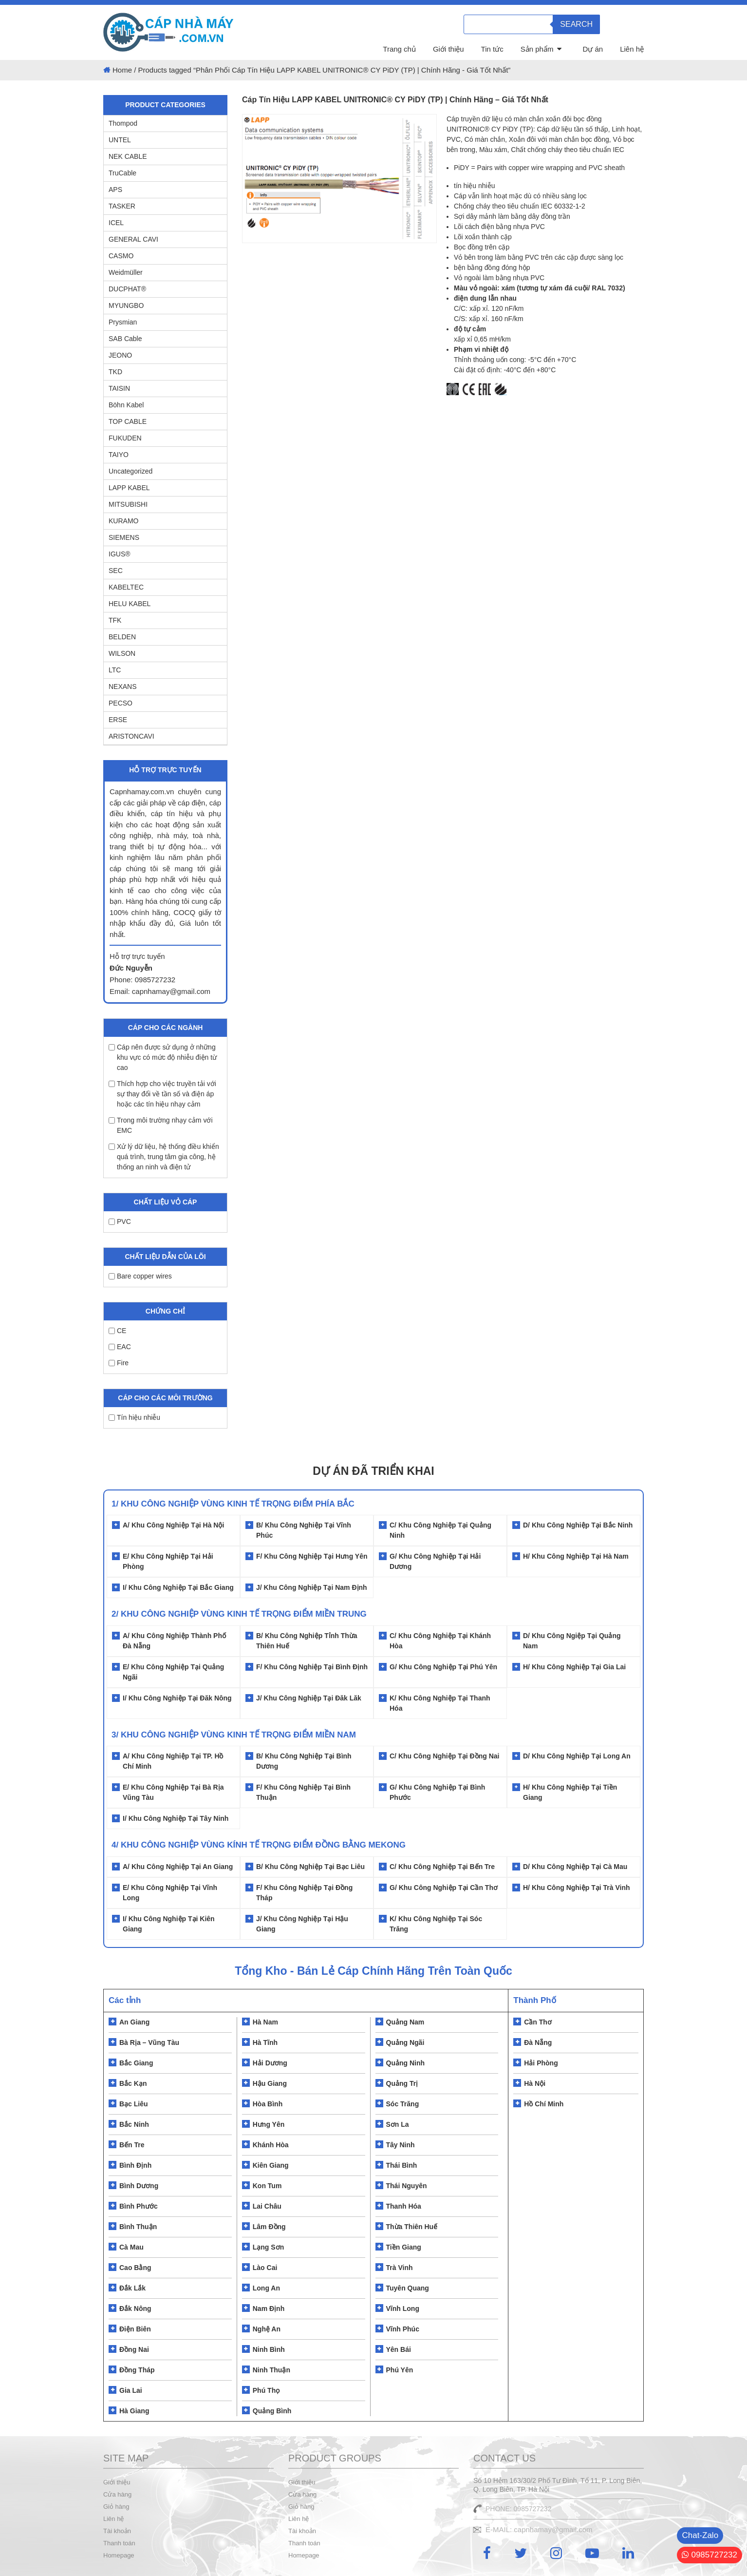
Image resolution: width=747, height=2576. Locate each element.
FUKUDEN (125, 438)
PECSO (120, 703)
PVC (120, 1221)
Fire (119, 1363)
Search (576, 24)
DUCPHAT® (127, 289)
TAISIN (119, 388)
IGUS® (120, 554)
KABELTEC (126, 587)
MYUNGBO (126, 305)
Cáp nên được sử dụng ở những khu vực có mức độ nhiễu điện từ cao (163, 1057)
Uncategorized (130, 471)
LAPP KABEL (129, 488)
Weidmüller (126, 272)
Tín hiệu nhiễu (134, 1417)
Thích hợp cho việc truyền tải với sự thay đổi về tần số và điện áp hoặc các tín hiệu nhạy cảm (162, 1094)
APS (115, 189)
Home (122, 70)
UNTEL (120, 140)
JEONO (120, 355)
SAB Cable (125, 339)
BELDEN (122, 637)
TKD (115, 372)
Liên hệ (632, 49)
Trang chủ (399, 49)
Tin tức (492, 49)
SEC (116, 570)
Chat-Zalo (700, 2535)
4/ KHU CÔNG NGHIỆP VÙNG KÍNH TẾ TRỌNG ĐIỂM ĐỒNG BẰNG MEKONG (259, 1845)
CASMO (121, 256)
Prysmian (123, 322)
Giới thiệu (448, 49)
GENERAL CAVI (133, 239)
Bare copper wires (140, 1276)
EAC (120, 1347)
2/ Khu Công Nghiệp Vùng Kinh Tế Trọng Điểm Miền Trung (239, 1614)
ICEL (116, 223)
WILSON (122, 653)
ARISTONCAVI (131, 736)
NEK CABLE (128, 156)
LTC (115, 670)
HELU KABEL (129, 604)
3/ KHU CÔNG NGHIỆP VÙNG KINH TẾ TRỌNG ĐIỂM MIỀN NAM (234, 1734)
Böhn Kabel (126, 405)
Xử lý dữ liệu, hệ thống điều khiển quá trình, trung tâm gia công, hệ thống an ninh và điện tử (164, 1157)
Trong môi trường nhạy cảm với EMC (161, 1125)
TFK (115, 620)
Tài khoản (117, 2531)
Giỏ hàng (116, 2506)
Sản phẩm (537, 49)
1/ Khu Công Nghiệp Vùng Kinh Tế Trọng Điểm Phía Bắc (233, 1503)
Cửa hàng (117, 2494)
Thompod (123, 123)
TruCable (122, 173)
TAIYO (119, 454)
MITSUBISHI (128, 504)
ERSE (118, 720)
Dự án (592, 49)
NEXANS (123, 686)
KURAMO (123, 521)
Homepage (118, 2555)
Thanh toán (119, 2543)
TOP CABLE (128, 421)
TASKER (122, 206)
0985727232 (709, 2554)
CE (117, 1331)
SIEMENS (124, 537)
